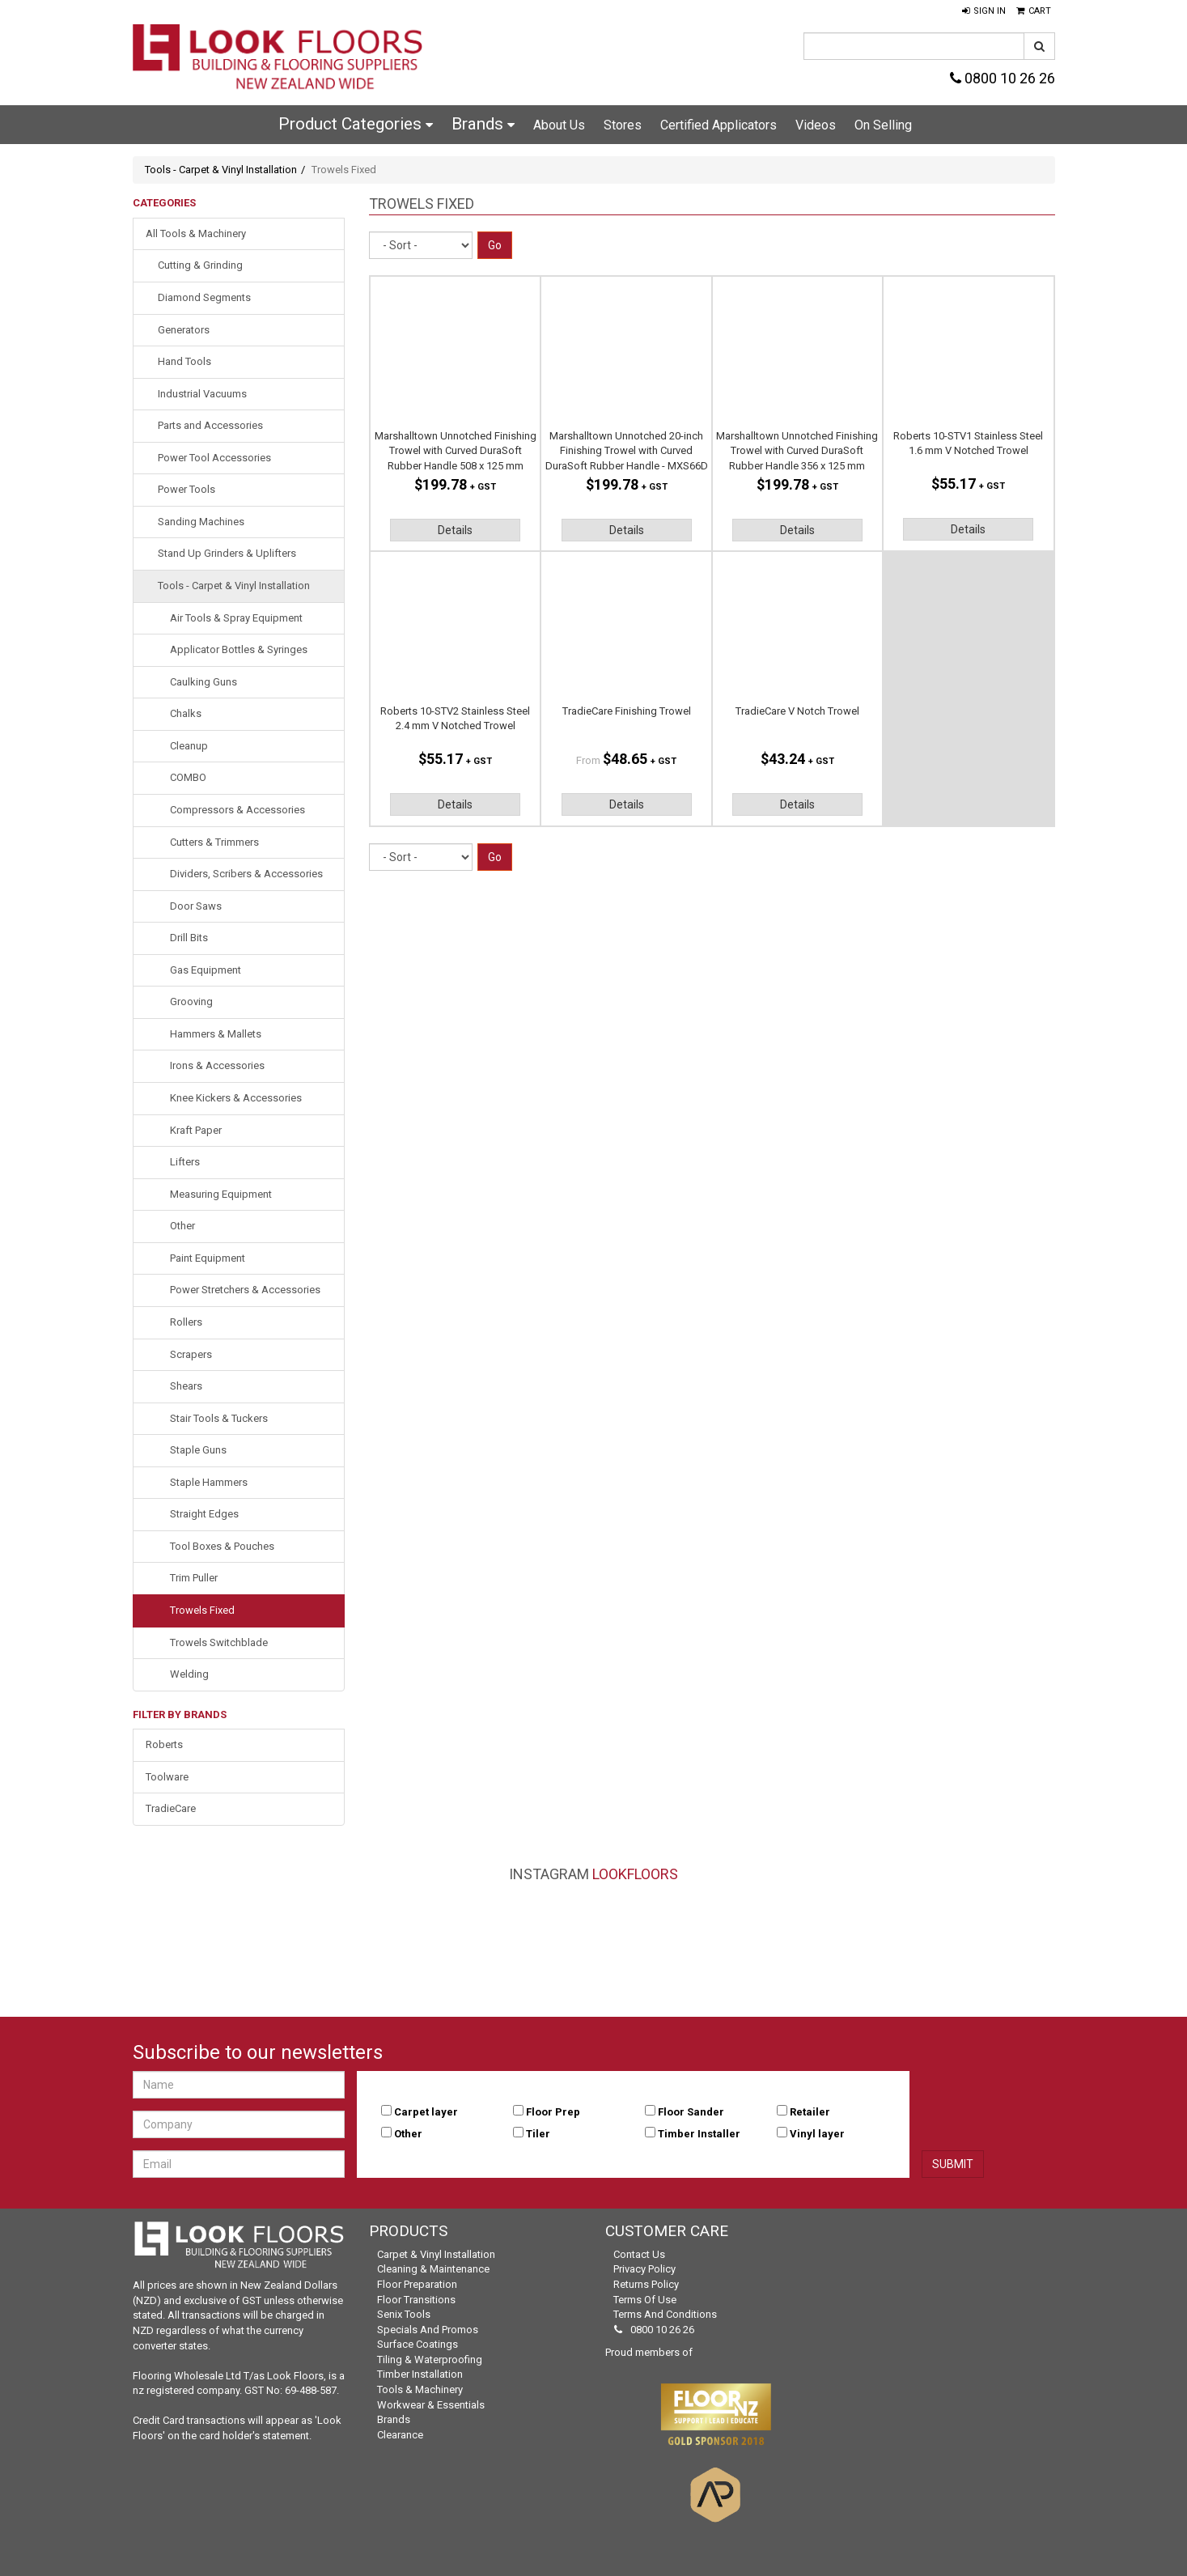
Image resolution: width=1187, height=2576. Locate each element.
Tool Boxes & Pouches (222, 1546)
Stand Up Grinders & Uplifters (227, 553)
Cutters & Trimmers (214, 842)
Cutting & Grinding (200, 265)
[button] (984, 11)
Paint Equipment (207, 1258)
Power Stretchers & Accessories (245, 1290)
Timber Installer (699, 2134)
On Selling (883, 125)
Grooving (191, 1001)
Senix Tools (403, 2314)
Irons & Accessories (217, 1065)
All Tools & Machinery (196, 233)
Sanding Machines (201, 522)
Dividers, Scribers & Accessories (246, 874)
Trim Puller (194, 1578)
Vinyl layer (817, 2134)
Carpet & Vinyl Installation (436, 2254)
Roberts (164, 1744)
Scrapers (191, 1354)
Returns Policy (646, 2284)
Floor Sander (691, 2112)
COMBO (188, 777)
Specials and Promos (427, 2329)
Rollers (186, 1322)
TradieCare (171, 1808)
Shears (186, 1386)
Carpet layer (426, 2112)
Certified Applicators (718, 125)
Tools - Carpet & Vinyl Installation (221, 169)
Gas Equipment (205, 970)
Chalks (185, 713)
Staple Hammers (209, 1482)
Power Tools (186, 489)
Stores (623, 125)
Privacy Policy (644, 2269)
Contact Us (639, 2254)
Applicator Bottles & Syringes (238, 649)
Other (182, 1226)
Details (455, 530)
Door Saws (196, 906)
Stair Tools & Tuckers (219, 1418)
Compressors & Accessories (237, 810)
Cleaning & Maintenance (433, 2269)
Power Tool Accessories (214, 458)
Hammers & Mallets (215, 1034)
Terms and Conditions (665, 2314)
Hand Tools (184, 361)
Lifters (185, 1162)
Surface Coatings (417, 2344)
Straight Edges (204, 1514)
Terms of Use (644, 2300)
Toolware (167, 1777)
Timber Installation (420, 2374)
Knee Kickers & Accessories (236, 1098)
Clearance (400, 2435)
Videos (815, 125)
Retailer (810, 2112)
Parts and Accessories (210, 425)
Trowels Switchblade (219, 1642)
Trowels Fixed (202, 1610)
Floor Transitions (416, 2300)
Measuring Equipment (221, 1194)
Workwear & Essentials (431, 2405)
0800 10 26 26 (1002, 78)
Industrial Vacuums (202, 394)
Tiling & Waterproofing (429, 2359)
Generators (184, 330)
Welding (189, 1674)
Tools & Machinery (420, 2389)
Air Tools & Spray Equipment (236, 618)
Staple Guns (198, 1450)
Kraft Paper (196, 1130)
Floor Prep (553, 2112)
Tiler (538, 2134)
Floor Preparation (417, 2284)
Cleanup (189, 746)
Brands (483, 124)
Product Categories (355, 124)
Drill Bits (189, 938)
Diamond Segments (204, 297)
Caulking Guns (203, 682)
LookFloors (635, 1873)
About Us (559, 125)
